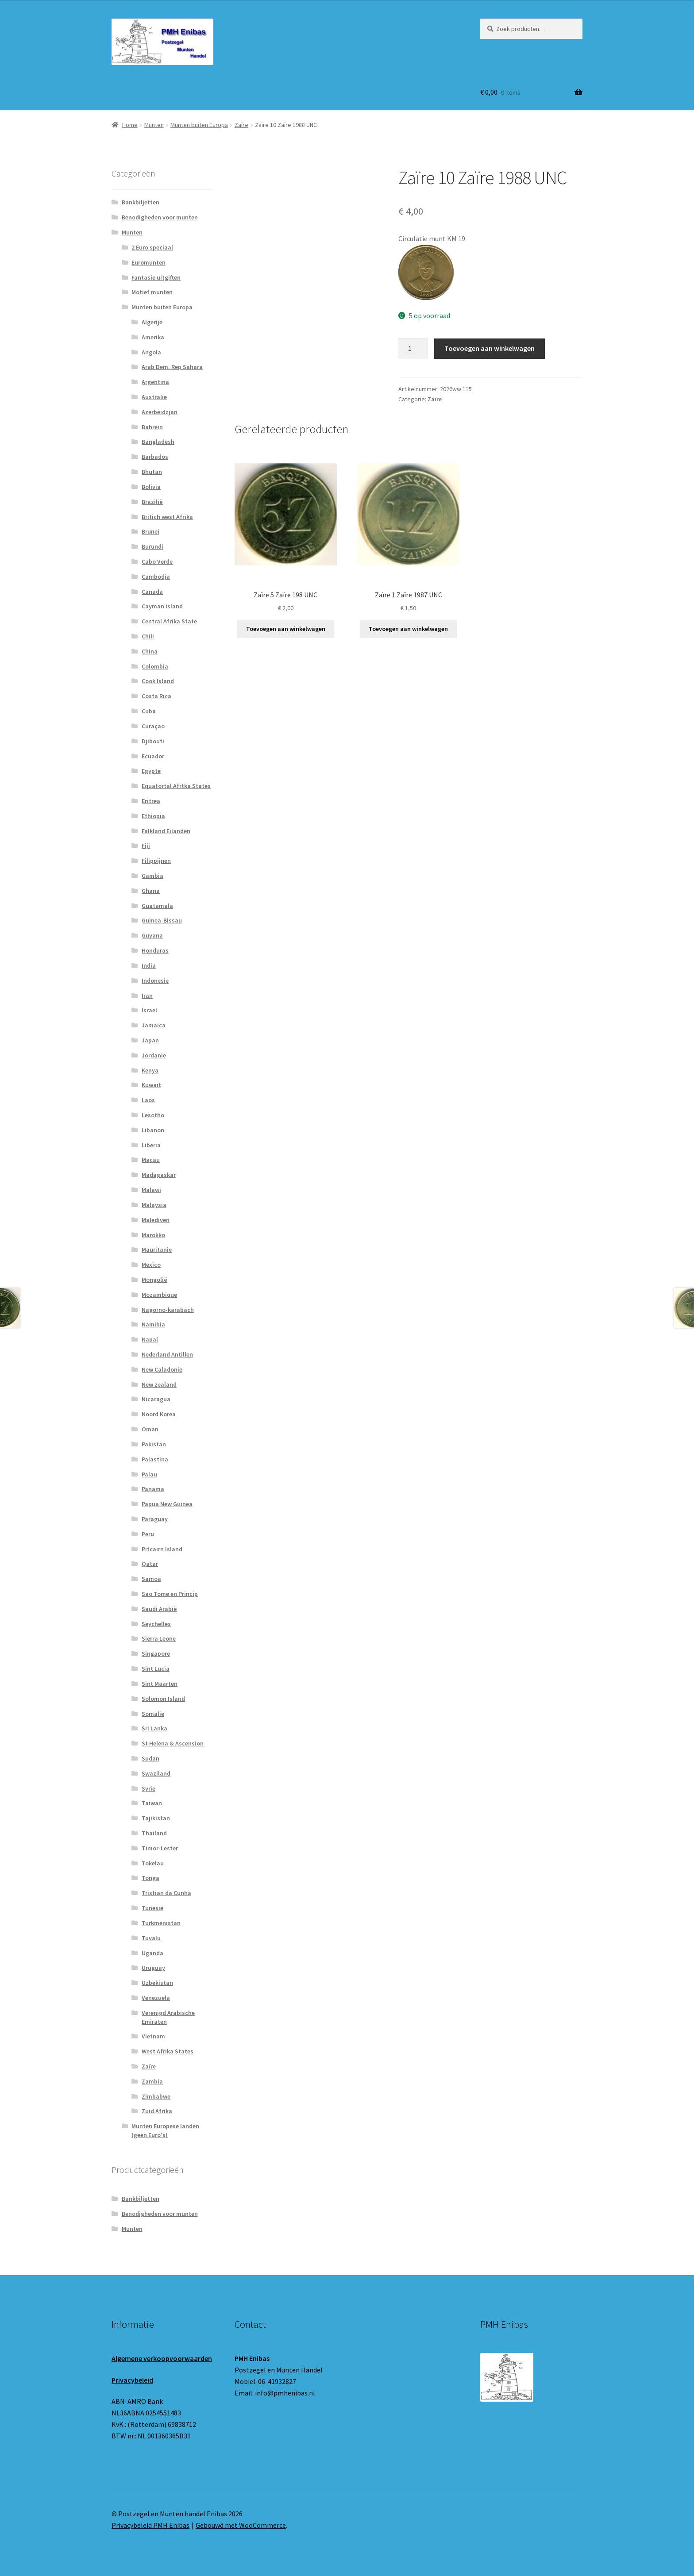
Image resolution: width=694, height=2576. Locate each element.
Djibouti (153, 741)
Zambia (152, 2081)
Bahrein (152, 427)
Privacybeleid (132, 2380)
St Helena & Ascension (173, 1743)
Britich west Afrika (167, 517)
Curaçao (153, 726)
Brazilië (152, 502)
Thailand (154, 1833)
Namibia (153, 1324)
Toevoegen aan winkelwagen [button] (285, 629)
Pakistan (154, 1444)
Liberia (151, 1145)
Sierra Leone (159, 1638)
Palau (149, 1474)
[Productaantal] (413, 348)
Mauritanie (157, 1249)
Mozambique (159, 1295)
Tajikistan (156, 1818)
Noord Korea (159, 1414)
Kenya (150, 1070)
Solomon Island (163, 1699)
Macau (151, 1160)
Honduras (155, 950)
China (150, 651)
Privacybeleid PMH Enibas (150, 2525)
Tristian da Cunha (166, 1893)
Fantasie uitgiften (156, 277)
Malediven (156, 1220)
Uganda (152, 1953)
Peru (148, 1534)
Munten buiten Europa (199, 125)
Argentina (155, 382)
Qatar (150, 1564)
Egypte (151, 771)
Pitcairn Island (162, 1549)
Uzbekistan (157, 1983)
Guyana (152, 935)
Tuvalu (151, 1938)
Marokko (153, 1235)
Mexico (151, 1265)
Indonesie (155, 980)
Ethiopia (153, 816)
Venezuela (156, 1998)
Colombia (155, 666)
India (149, 965)
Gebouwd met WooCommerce (241, 2525)
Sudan (150, 1758)
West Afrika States (167, 2051)
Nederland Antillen (167, 1354)
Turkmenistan (161, 1923)
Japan (150, 1040)
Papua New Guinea (167, 1504)
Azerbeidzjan (159, 412)
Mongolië (154, 1280)
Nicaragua (156, 1399)
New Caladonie (162, 1369)
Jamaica (154, 1025)
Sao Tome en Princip (170, 1594)
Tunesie (152, 1908)
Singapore (156, 1653)
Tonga (150, 1878)
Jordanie (154, 1055)
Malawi (151, 1190)
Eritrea (151, 801)
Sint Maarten (159, 1684)
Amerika (153, 337)
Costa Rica (156, 696)
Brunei (150, 531)
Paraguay (155, 1519)
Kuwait (151, 1085)
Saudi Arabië (159, 1609)
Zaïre (241, 125)
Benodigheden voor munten (160, 217)
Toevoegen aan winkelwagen (489, 348)
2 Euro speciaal (152, 247)
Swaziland (156, 1773)
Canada (152, 592)
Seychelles (156, 1624)
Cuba (149, 711)
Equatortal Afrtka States (176, 786)
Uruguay (153, 1968)
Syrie (148, 1788)
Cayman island (162, 606)
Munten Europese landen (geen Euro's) (165, 2130)
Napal (150, 1339)
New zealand (159, 1384)
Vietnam (153, 2036)
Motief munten (152, 292)
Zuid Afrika (157, 2111)
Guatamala (157, 906)
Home (130, 125)
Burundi (152, 546)
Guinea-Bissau (162, 920)
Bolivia (151, 487)
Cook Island (158, 681)
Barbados (155, 457)
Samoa (151, 1579)
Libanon (153, 1130)
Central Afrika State (169, 621)
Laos (148, 1100)
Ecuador (153, 756)
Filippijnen (156, 861)
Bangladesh (158, 442)
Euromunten (148, 262)
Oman (150, 1429)
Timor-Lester (160, 1848)
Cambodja (156, 577)
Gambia (152, 876)
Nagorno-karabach (168, 1310)
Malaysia (154, 1205)
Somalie (153, 1714)
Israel (149, 1010)
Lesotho (153, 1115)
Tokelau (153, 1863)
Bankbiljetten (140, 202)
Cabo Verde (157, 561)
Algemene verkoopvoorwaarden (162, 2358)
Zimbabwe (156, 2096)
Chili (148, 636)
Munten (154, 125)
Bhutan (152, 472)
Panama (153, 1489)
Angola (151, 352)
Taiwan (152, 1803)
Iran (147, 996)
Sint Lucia (156, 1668)
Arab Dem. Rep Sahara (172, 367)
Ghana (151, 891)
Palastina (155, 1459)
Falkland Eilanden (166, 831)
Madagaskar (159, 1175)
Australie (154, 397)
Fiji (146, 846)
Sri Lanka (154, 1728)
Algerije (152, 322)
